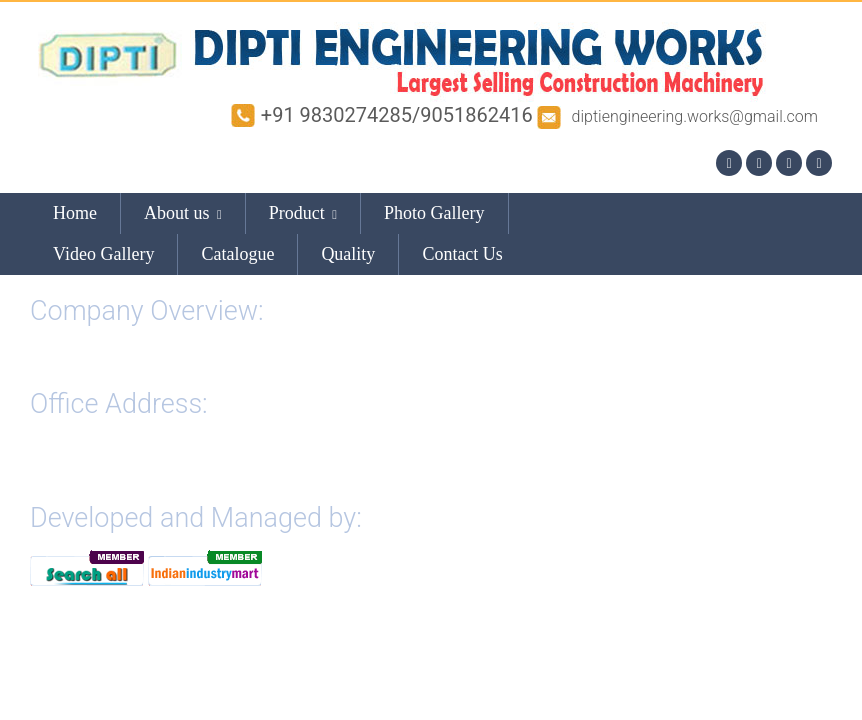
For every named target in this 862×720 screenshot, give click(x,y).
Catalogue (237, 254)
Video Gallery (103, 254)
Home (75, 213)
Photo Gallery (434, 213)
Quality (348, 254)
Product (303, 213)
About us (183, 213)
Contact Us (462, 254)
